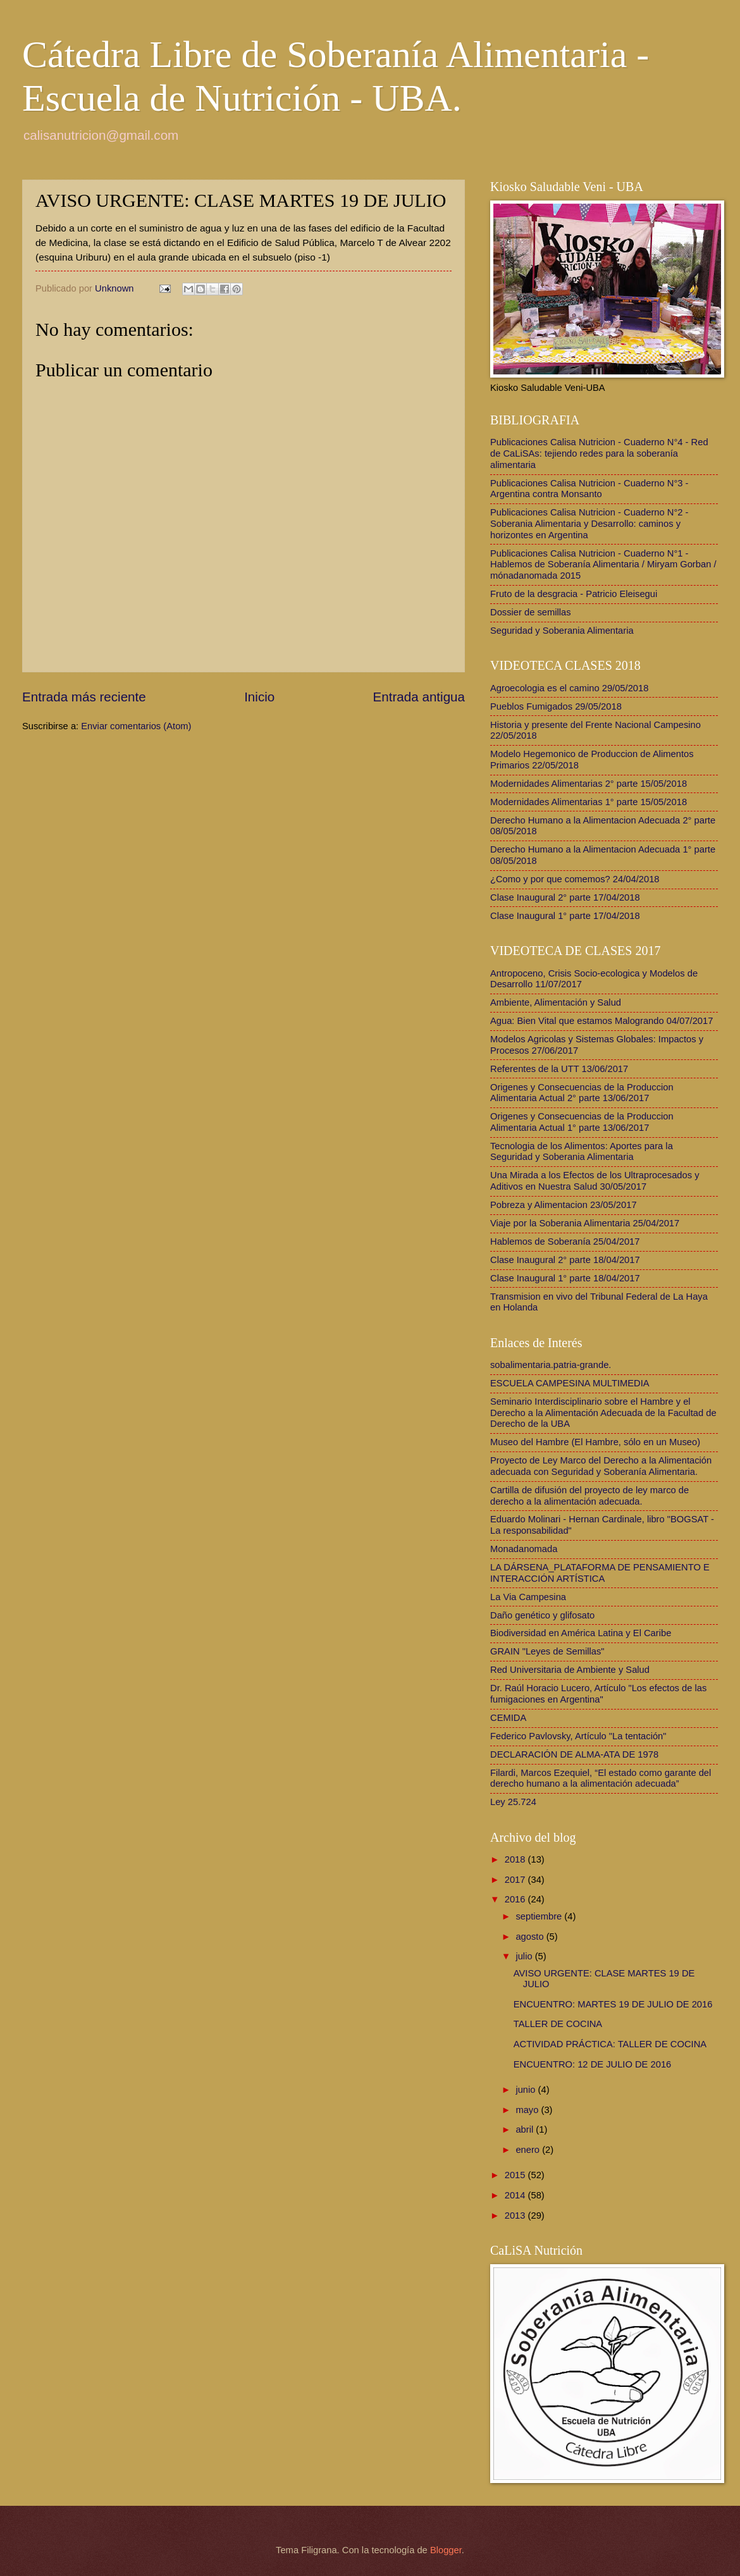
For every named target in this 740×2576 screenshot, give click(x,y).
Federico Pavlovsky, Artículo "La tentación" (578, 1736)
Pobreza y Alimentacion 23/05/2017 (563, 1205)
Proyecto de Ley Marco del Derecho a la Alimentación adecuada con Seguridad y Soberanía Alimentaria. (601, 1466)
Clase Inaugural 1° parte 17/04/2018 (565, 916)
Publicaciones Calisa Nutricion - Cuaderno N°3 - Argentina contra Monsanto (589, 489)
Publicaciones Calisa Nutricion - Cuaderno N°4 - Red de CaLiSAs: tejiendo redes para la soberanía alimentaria (599, 453)
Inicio (259, 696)
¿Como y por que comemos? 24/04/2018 (575, 879)
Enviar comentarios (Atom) (136, 726)
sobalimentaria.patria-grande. (550, 1365)
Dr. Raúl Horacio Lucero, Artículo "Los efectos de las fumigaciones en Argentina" (598, 1693)
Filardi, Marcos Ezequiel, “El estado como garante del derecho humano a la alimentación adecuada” (600, 1778)
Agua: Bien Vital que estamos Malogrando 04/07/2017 (601, 1021)
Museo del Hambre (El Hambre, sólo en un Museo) (595, 1442)
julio (524, 1956)
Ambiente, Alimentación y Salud (555, 1002)
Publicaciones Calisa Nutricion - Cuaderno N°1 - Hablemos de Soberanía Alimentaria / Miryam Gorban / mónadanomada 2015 (603, 564)
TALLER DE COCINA (558, 2024)
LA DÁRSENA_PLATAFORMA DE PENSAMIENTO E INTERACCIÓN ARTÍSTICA (600, 1573)
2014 (516, 2195)
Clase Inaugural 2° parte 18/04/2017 (565, 1260)
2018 (516, 1859)
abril (525, 2129)
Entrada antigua (419, 696)
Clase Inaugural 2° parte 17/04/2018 (565, 897)
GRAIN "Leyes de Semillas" (547, 1651)
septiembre (539, 1916)
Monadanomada (523, 1549)
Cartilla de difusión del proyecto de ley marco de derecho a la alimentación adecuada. (589, 1496)
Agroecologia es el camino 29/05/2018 (569, 688)
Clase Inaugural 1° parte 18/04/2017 (565, 1278)
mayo (528, 2110)
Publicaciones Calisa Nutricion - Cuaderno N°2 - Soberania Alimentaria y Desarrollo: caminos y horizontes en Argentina (589, 523)
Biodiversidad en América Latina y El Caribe (580, 1633)
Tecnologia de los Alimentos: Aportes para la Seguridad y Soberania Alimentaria (581, 1151)
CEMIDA (508, 1718)
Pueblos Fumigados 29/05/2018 (556, 706)
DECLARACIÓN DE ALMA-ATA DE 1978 (574, 1754)
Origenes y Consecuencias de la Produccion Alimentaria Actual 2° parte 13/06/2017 (582, 1093)
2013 (516, 2215)
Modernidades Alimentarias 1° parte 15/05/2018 (588, 802)
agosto (530, 1937)
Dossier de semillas (530, 612)
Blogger (446, 2550)
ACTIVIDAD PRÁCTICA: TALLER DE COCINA (610, 2044)
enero (528, 2150)
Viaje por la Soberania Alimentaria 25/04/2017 (584, 1223)
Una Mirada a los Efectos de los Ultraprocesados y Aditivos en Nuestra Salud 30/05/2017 (595, 1181)
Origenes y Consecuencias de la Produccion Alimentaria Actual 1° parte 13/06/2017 (582, 1122)
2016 (516, 1899)
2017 (516, 1880)
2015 (516, 2175)
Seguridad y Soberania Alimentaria (562, 631)
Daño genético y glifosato (542, 1615)
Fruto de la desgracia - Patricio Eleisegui (573, 594)
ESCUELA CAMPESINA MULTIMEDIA (570, 1383)
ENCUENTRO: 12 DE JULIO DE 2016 (592, 2064)
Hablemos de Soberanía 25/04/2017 (565, 1241)
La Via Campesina (528, 1597)
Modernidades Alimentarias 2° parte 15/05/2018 (588, 784)
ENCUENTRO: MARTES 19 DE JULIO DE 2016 (613, 2004)
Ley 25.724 (513, 1802)
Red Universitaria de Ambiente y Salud (570, 1670)
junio (526, 2090)
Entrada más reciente (84, 696)
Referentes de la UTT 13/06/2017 (559, 1069)
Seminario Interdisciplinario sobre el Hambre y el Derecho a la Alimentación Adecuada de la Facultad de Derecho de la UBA (603, 1412)
